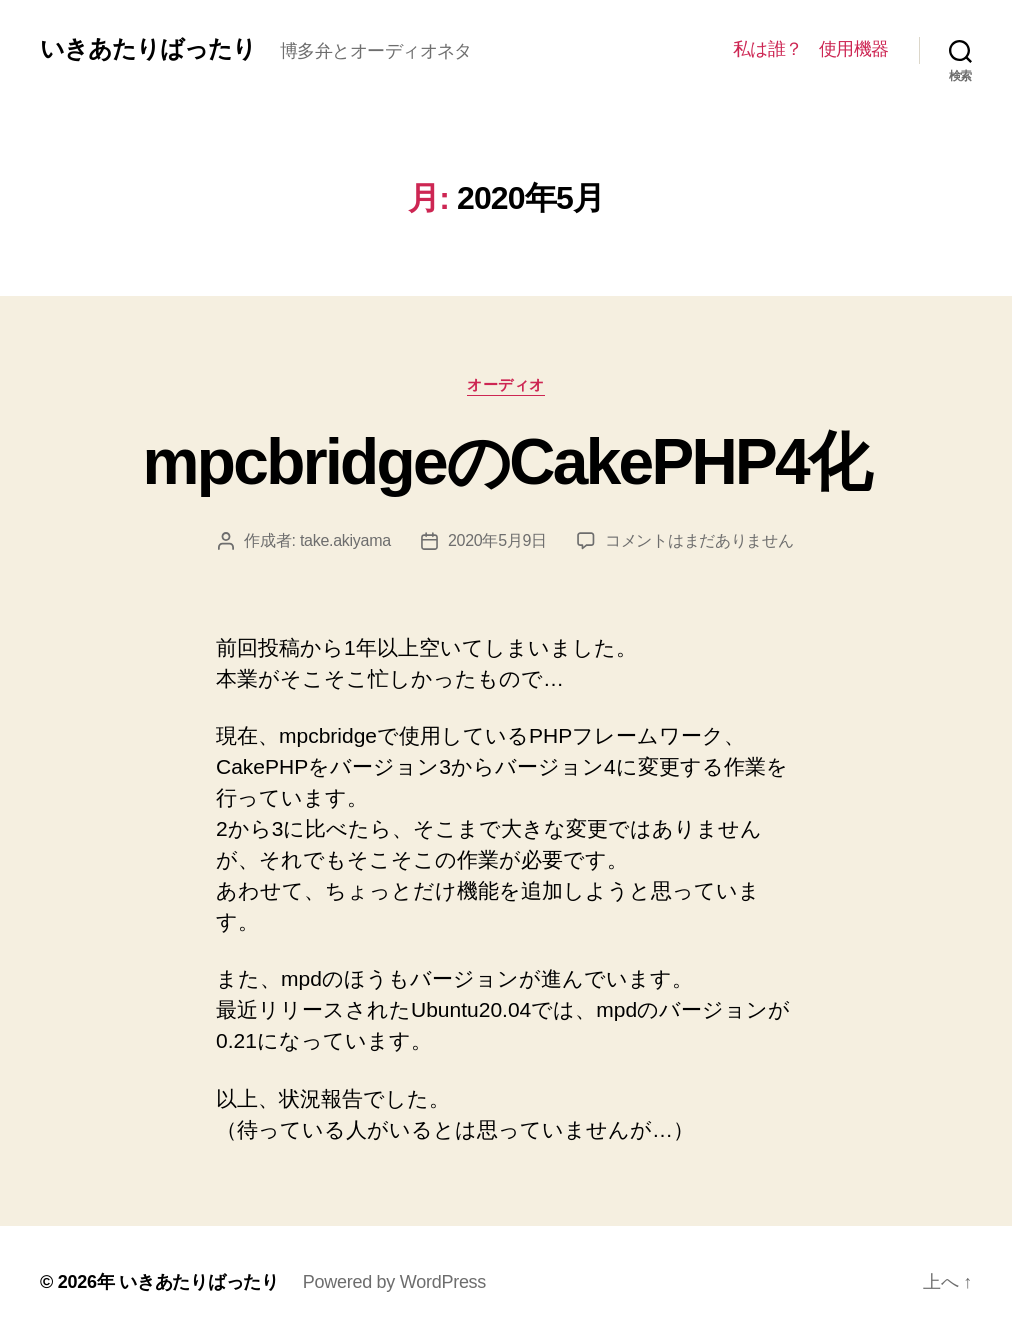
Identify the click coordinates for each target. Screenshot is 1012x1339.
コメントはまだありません (699, 540)
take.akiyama (345, 540)
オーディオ (506, 384)
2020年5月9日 (497, 540)
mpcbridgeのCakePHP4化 (506, 462)
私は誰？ (768, 49)
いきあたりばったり (148, 49)
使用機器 (854, 49)
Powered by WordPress (394, 1282)
